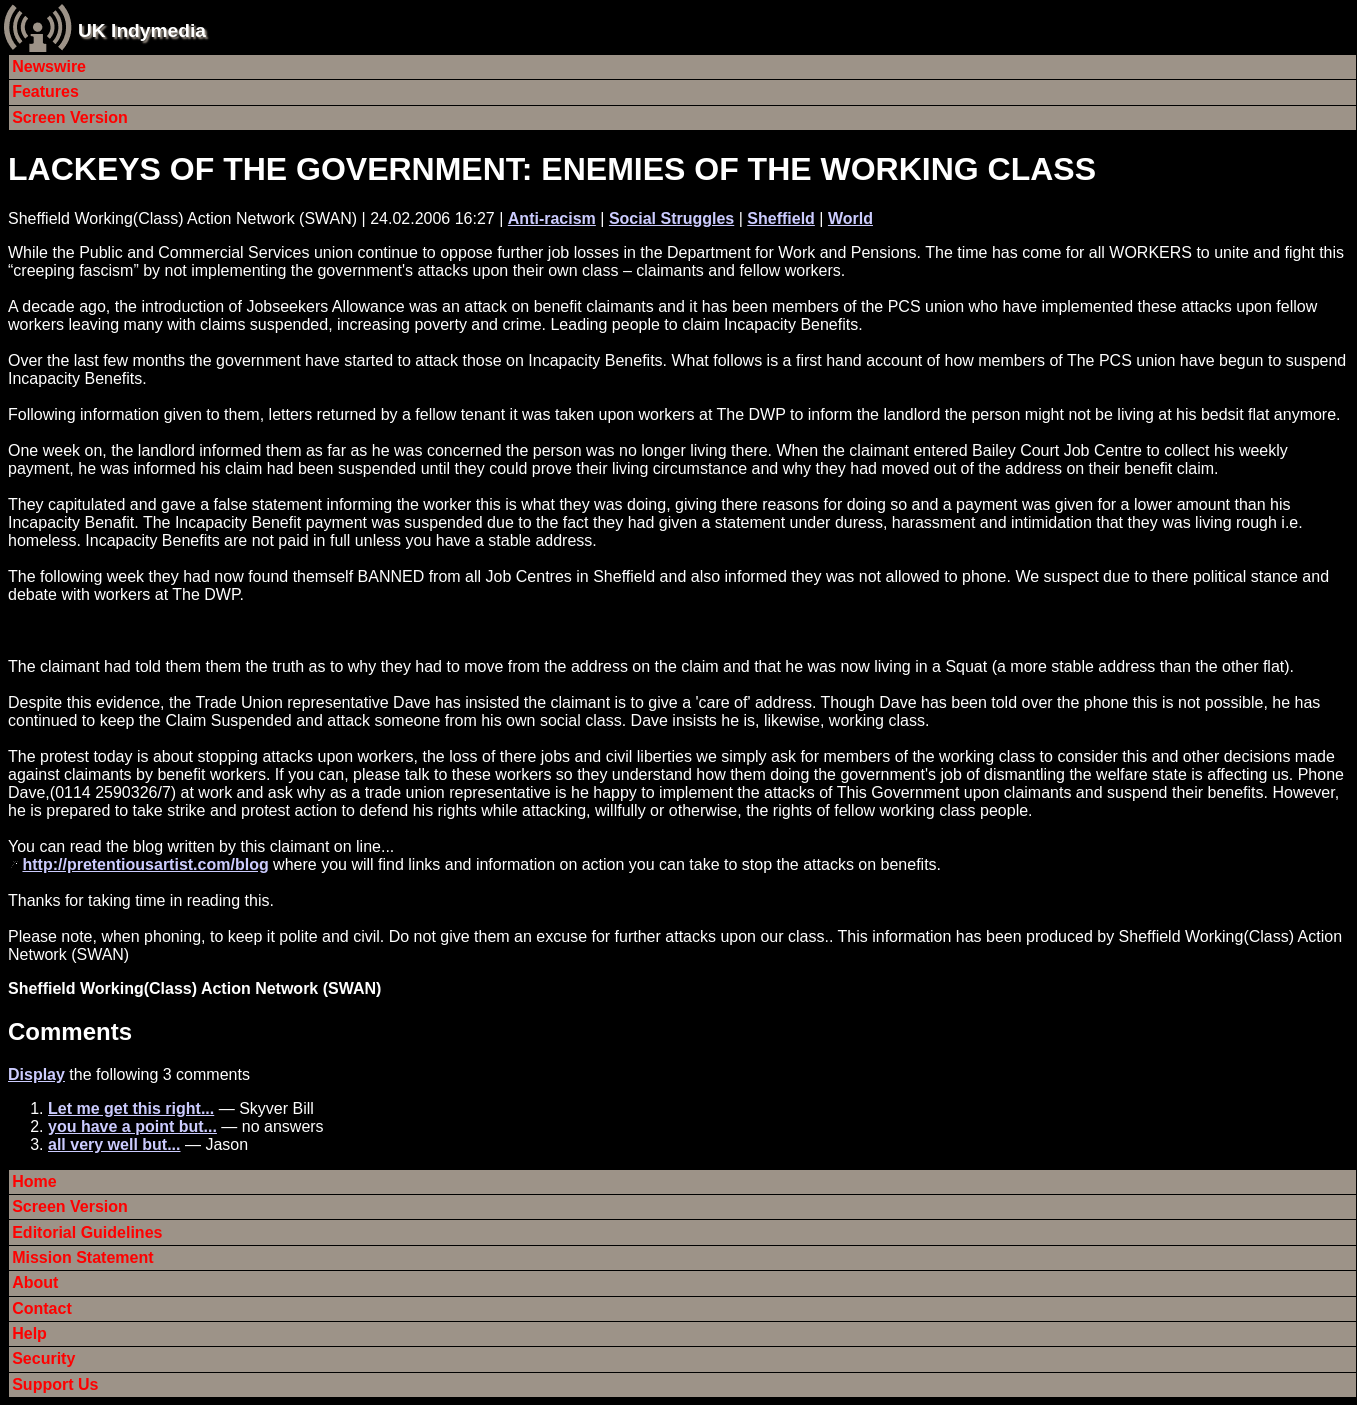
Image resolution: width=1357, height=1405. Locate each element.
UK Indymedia (142, 30)
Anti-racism (552, 218)
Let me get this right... (131, 1108)
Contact (42, 1308)
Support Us (55, 1384)
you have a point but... (132, 1126)
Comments (70, 1031)
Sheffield (781, 218)
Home (34, 1181)
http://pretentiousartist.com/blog (145, 864)
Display (36, 1074)
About (35, 1282)
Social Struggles (671, 218)
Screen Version (70, 117)
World (850, 218)
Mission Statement (82, 1257)
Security (43, 1358)
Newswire (49, 66)
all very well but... (114, 1144)
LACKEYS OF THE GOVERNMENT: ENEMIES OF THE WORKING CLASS (552, 169)
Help (29, 1333)
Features (45, 91)
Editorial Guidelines (87, 1232)
